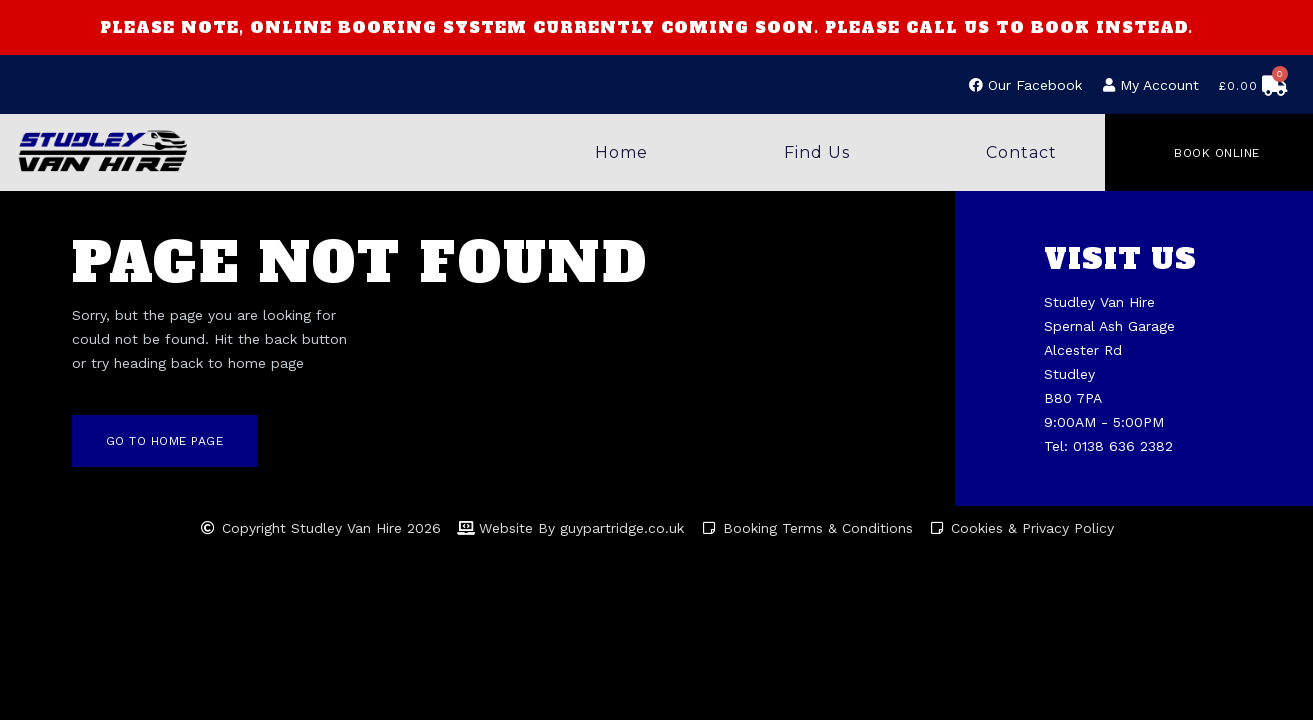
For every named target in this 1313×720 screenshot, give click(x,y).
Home (621, 152)
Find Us (817, 152)
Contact (1021, 152)
